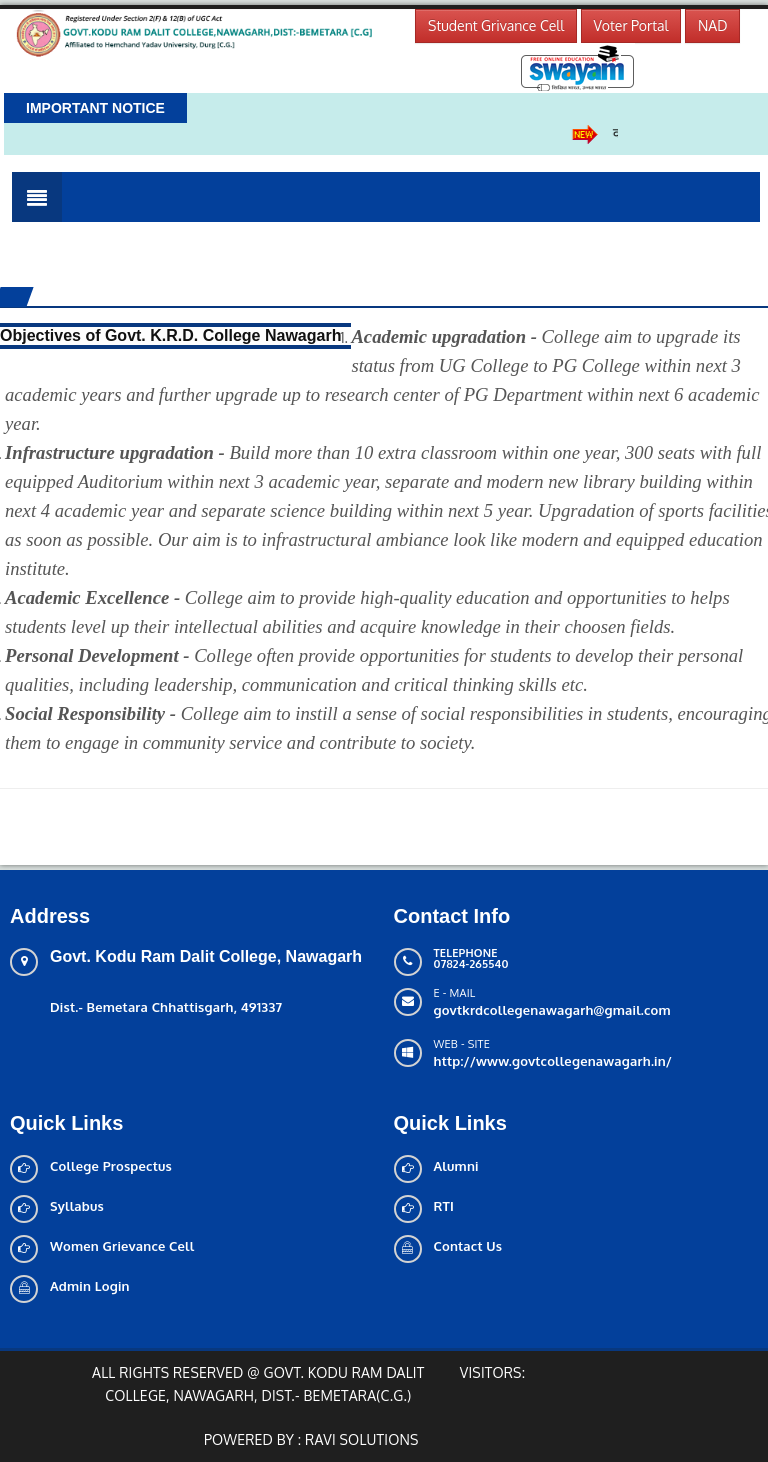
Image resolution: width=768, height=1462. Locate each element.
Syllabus (77, 1206)
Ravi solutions (362, 1439)
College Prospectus (111, 1166)
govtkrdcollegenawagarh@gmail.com (552, 1010)
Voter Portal (631, 25)
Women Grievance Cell (122, 1246)
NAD (713, 25)
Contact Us (468, 1246)
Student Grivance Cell (496, 25)
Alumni (456, 1166)
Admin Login (90, 1286)
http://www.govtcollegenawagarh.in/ (553, 1061)
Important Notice (95, 108)
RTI (444, 1206)
